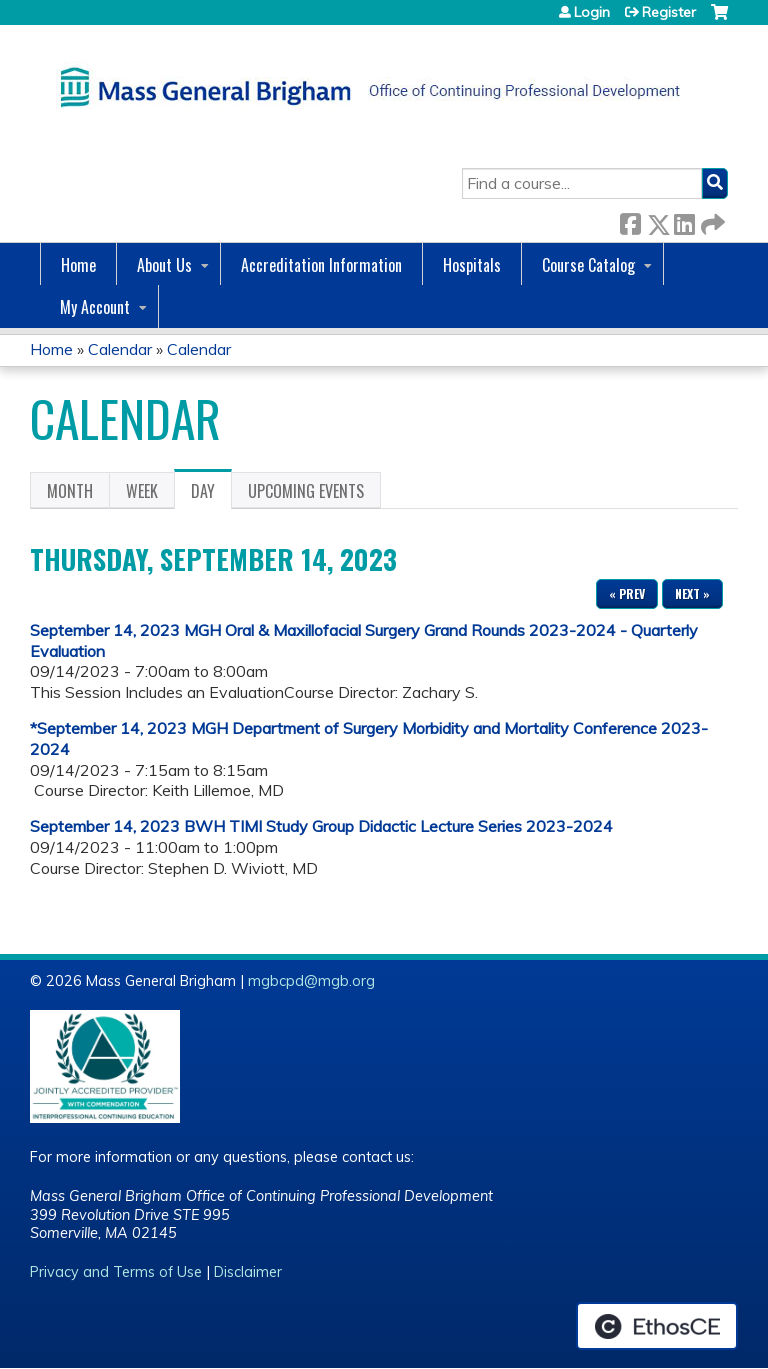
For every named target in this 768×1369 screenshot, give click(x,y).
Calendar (120, 349)
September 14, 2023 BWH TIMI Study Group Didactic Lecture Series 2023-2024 (321, 826)
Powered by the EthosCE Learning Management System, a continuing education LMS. (657, 1326)
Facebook (630, 220)
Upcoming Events (306, 491)
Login (592, 12)
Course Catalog (588, 265)
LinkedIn (684, 220)
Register (669, 12)
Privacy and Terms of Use (116, 1272)
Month (70, 491)
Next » (692, 593)
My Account (95, 307)
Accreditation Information (321, 265)
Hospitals (472, 265)
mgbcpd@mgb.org (311, 981)
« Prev (627, 593)
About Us (164, 265)
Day (211, 494)
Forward (711, 220)
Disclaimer (248, 1272)
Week (142, 491)
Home (78, 265)
